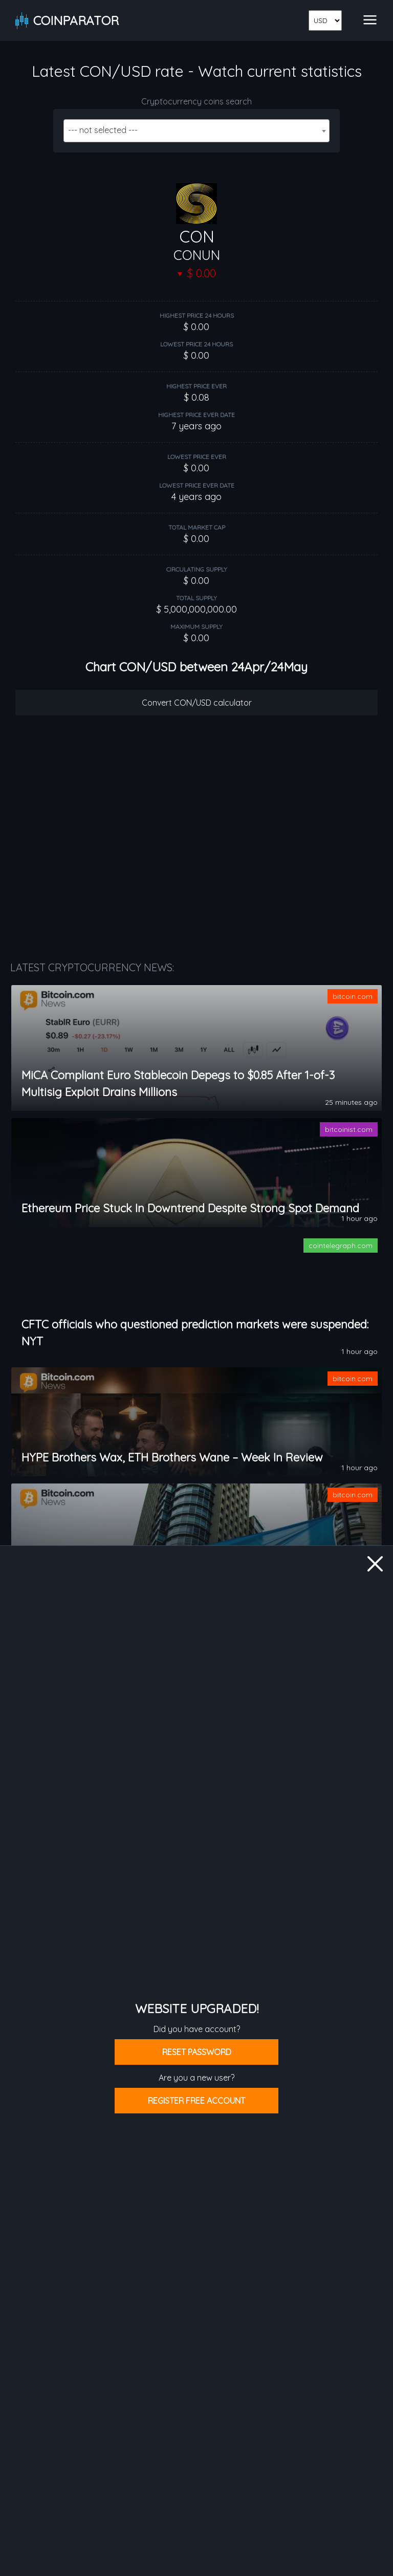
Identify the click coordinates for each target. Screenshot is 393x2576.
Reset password (196, 2052)
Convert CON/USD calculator (197, 702)
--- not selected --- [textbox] (103, 130)
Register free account (196, 2100)
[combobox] (196, 130)
